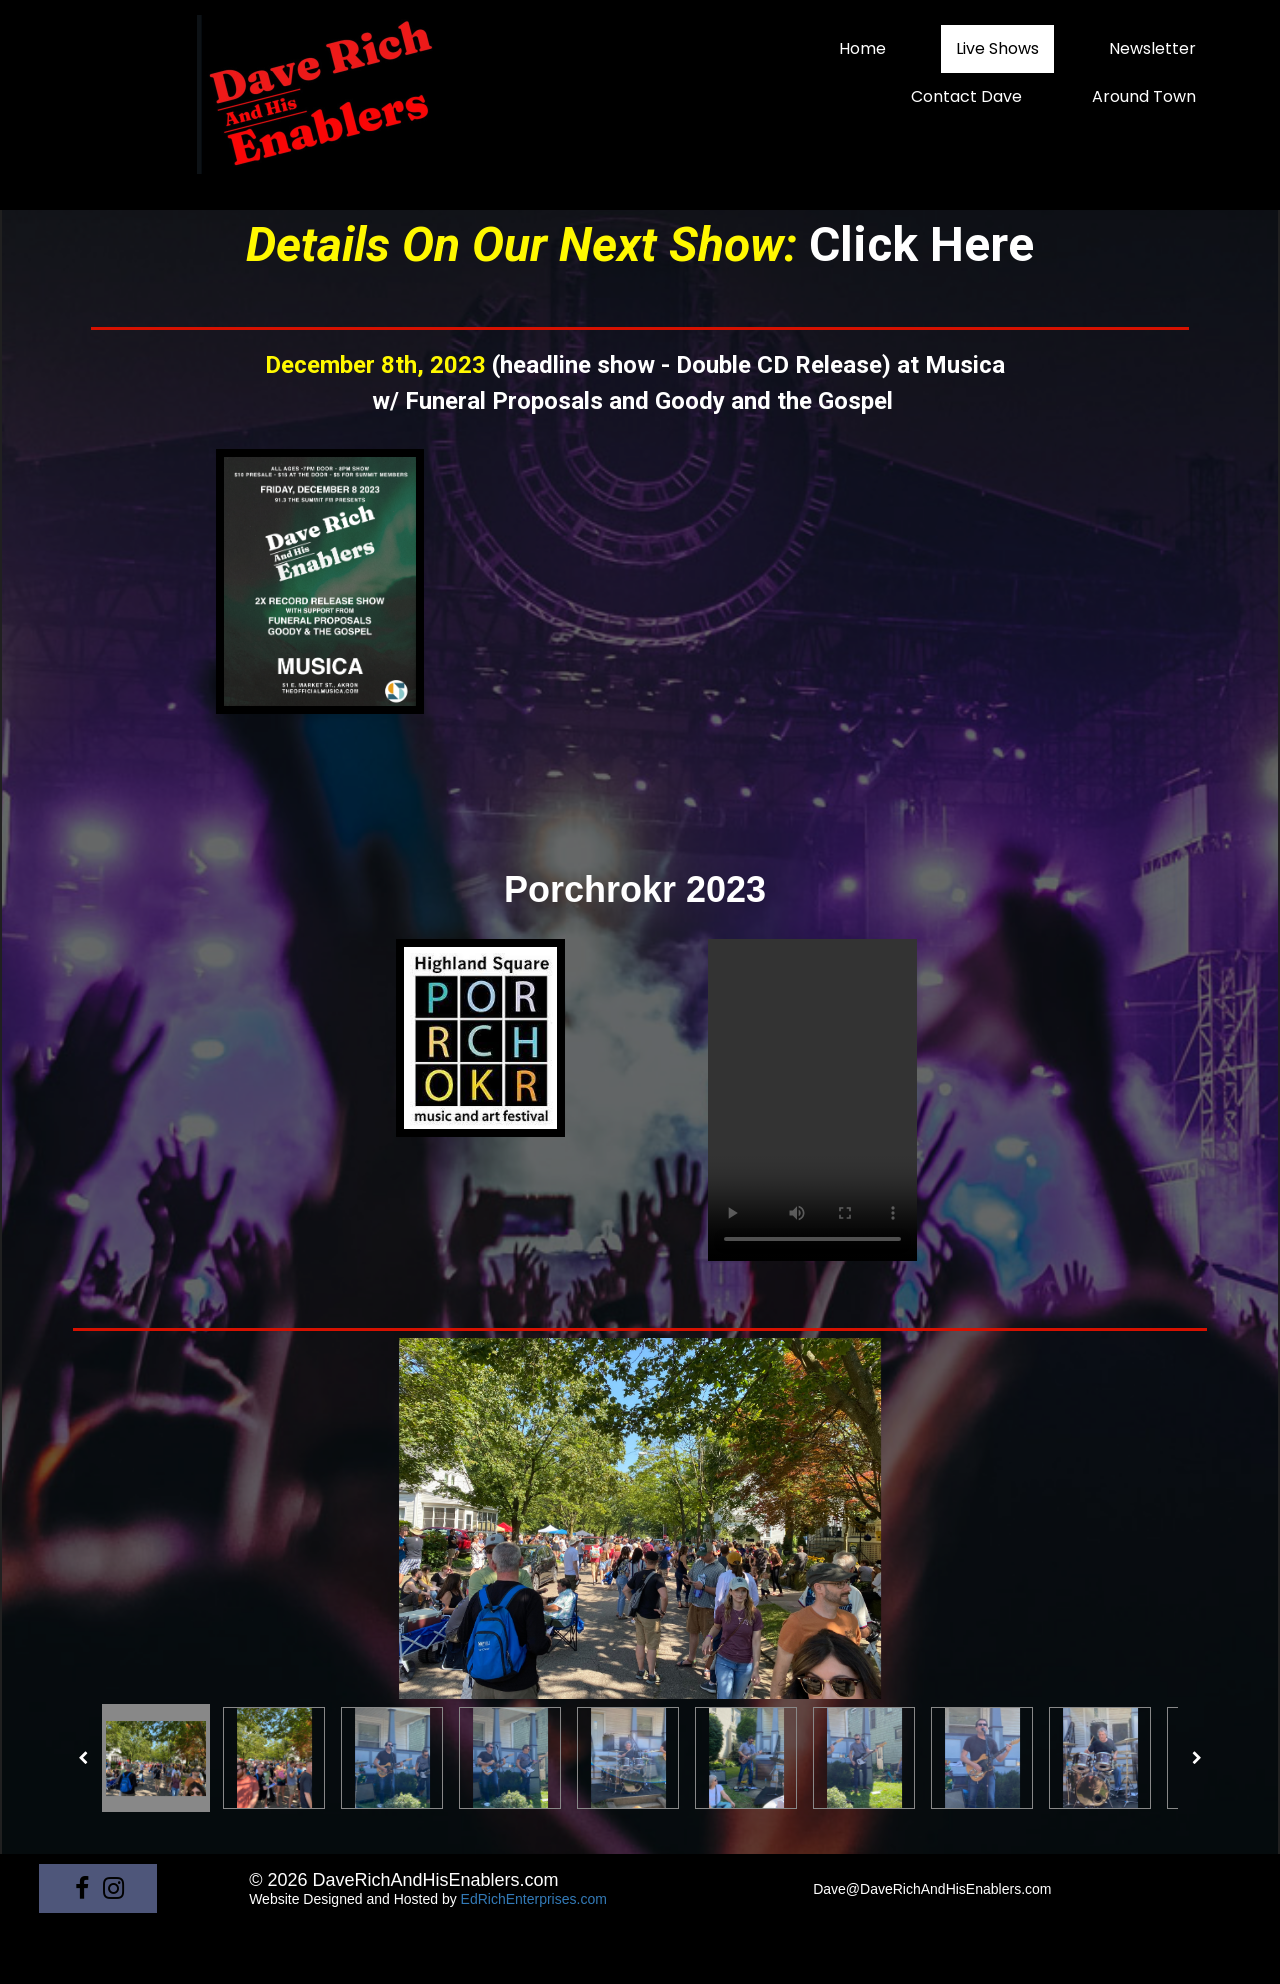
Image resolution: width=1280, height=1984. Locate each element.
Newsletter (1152, 48)
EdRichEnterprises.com (534, 1899)
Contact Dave (966, 96)
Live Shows (997, 48)
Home (862, 48)
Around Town (1144, 96)
